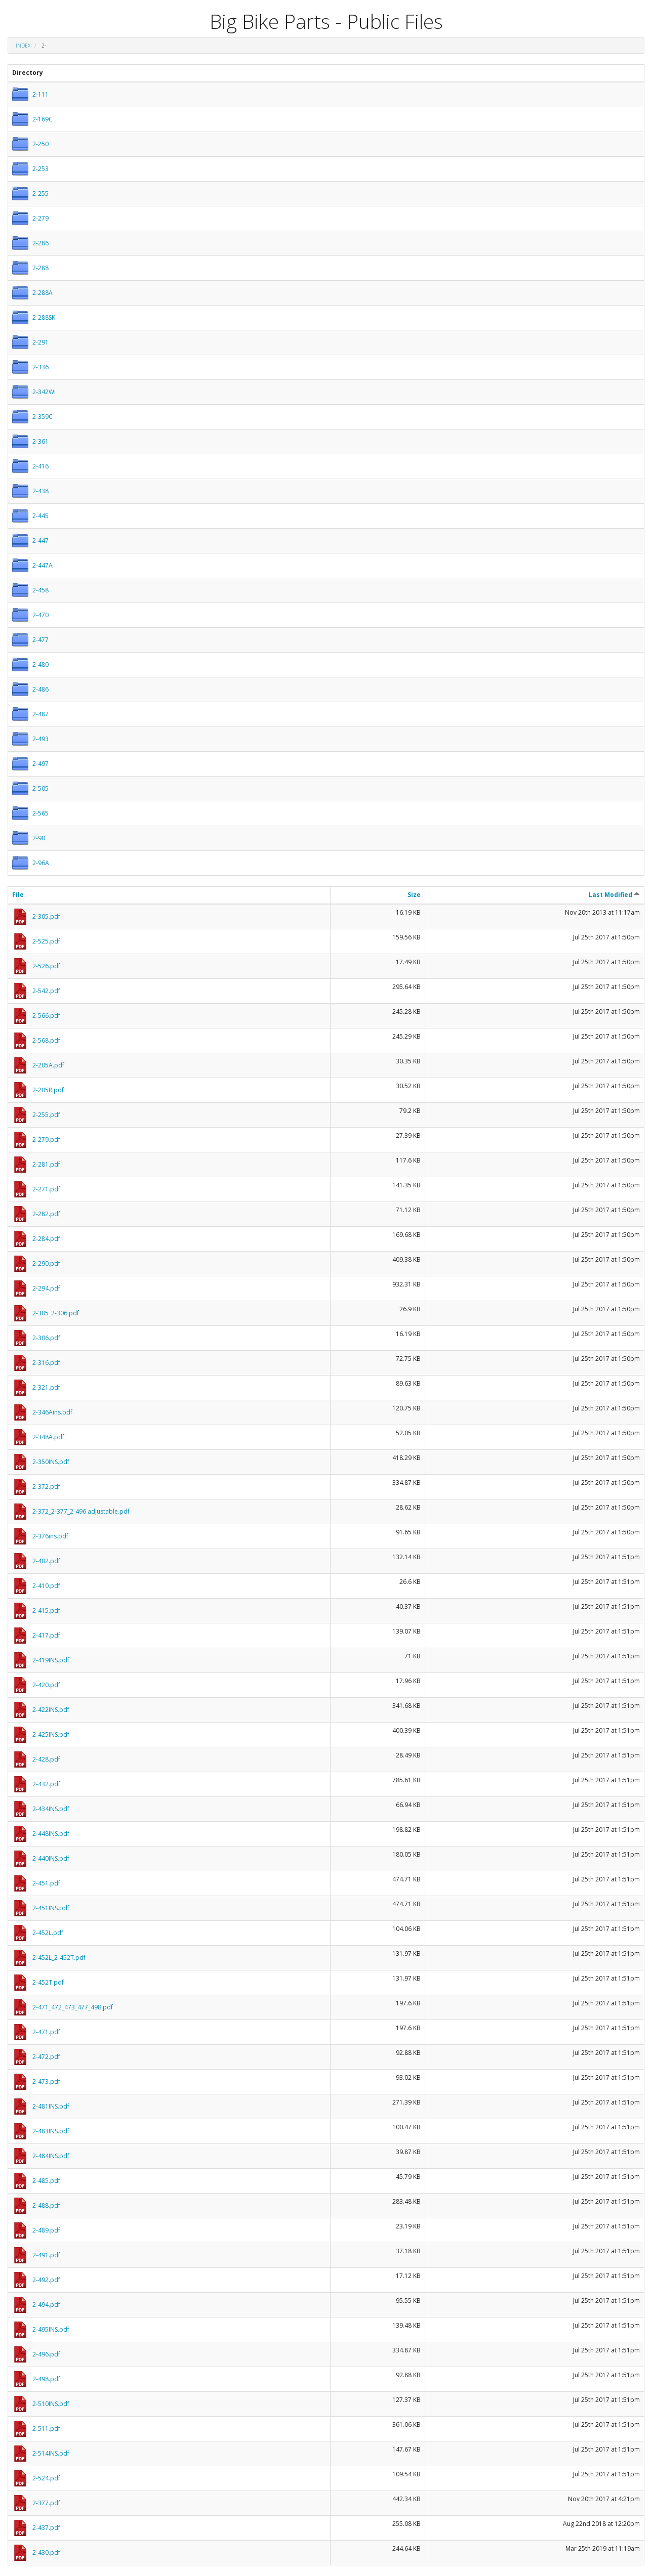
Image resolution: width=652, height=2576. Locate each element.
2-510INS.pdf (50, 2403)
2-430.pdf (46, 2552)
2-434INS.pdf (50, 1809)
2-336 (40, 367)
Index (23, 45)
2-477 (40, 639)
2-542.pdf (46, 990)
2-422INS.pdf (50, 1709)
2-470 (40, 615)
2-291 (40, 342)
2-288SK (43, 317)
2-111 (40, 94)
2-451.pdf (46, 1883)
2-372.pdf (46, 1486)
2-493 (40, 739)
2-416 (40, 466)
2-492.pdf (46, 2280)
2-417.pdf (46, 1635)
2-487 (40, 714)
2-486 (40, 689)
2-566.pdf (46, 1015)
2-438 (40, 491)
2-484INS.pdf (50, 2156)
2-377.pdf (46, 2503)
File (18, 894)
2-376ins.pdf (50, 1536)
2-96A (40, 862)
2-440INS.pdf (50, 1858)
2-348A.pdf (48, 1437)
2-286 (40, 243)
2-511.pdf (46, 2428)
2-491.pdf (46, 2255)
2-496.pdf (46, 2354)
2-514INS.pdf (50, 2453)
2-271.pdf (46, 1189)
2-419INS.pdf (50, 1660)
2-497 (40, 763)
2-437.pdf (46, 2527)
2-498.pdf (46, 2379)
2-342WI (44, 392)
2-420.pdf (46, 1685)
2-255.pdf (46, 1114)
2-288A (42, 292)
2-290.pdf (46, 1263)
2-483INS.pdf (50, 2131)
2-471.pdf (46, 2032)
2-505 (40, 788)
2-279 (40, 218)
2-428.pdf (46, 1759)
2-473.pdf (46, 2081)
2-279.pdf (46, 1139)
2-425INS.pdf (50, 1734)
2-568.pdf (46, 1040)
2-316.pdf (46, 1362)
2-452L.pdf (47, 1932)
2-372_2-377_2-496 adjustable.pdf (81, 1511)
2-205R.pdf (48, 1090)
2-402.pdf (46, 1561)
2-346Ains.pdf (52, 1412)
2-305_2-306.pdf (55, 1313)
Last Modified (614, 894)
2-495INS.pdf (50, 2329)
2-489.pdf (46, 2230)
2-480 (40, 664)
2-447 (40, 540)
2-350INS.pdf (50, 1461)
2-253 (40, 168)
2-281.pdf (46, 1164)
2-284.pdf (46, 1238)
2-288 (40, 268)
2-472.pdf (46, 2056)
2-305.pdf (46, 916)
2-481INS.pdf (50, 2106)
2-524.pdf (46, 2478)
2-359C (42, 416)
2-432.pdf (46, 1784)
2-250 (40, 144)
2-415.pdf (46, 1610)
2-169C (42, 119)
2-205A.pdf (48, 1065)
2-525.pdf (46, 941)
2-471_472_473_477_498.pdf (72, 2007)
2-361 (40, 441)
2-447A (42, 565)
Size (414, 894)
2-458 (40, 590)
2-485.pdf (46, 2180)
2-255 (40, 193)
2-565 (40, 813)
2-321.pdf (46, 1387)
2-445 (40, 515)
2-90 (38, 838)
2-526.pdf (46, 966)
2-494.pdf (46, 2304)
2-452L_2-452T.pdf (59, 1957)
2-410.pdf (46, 1585)
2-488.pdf (46, 2205)
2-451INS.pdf (50, 1908)
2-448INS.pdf (50, 1833)
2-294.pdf (46, 1288)
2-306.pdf (46, 1338)
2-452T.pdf (48, 1982)
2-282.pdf (46, 1214)
